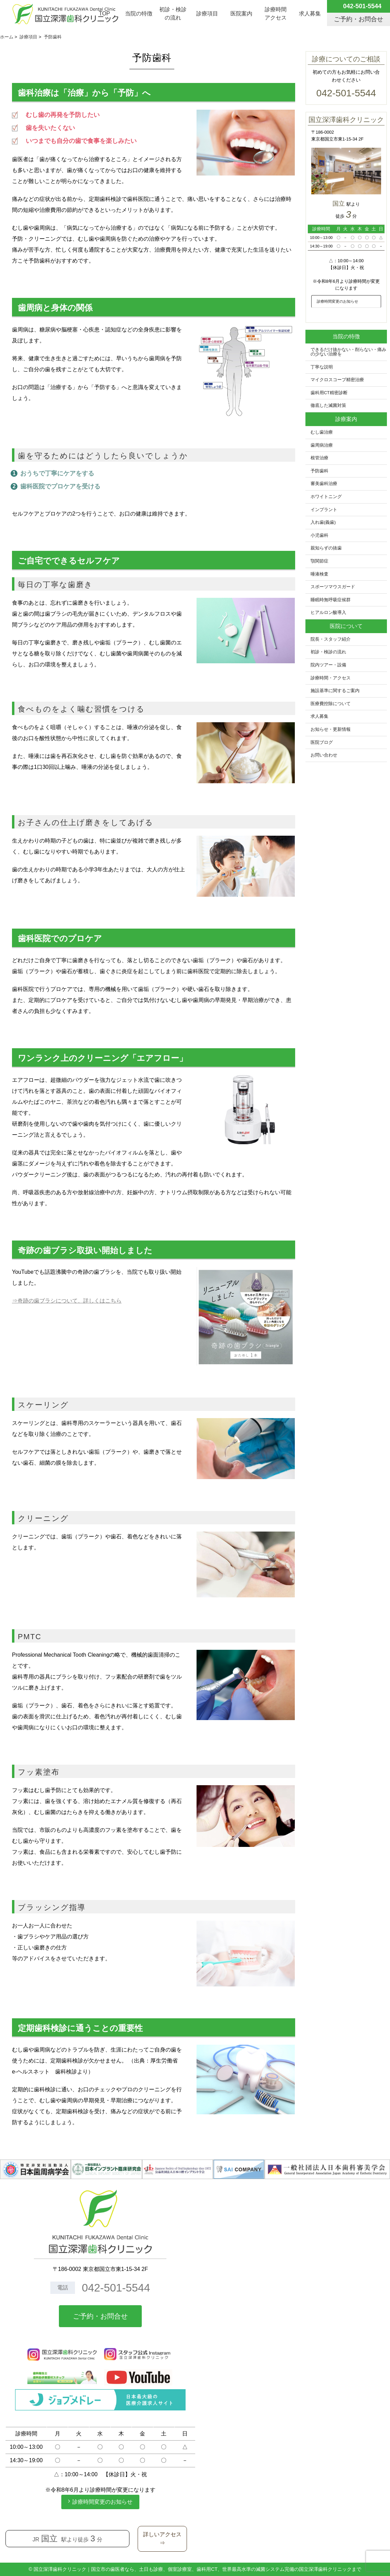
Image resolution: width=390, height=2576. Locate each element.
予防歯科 (319, 471)
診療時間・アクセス (331, 678)
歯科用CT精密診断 (329, 392)
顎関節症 (319, 561)
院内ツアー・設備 (328, 665)
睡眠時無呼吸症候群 (331, 599)
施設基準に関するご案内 (335, 690)
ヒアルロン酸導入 (328, 612)
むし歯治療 (322, 432)
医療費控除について (331, 703)
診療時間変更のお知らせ (337, 301)
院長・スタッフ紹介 (331, 639)
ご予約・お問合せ (100, 2316)
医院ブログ (322, 742)
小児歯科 (319, 535)
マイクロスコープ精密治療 (337, 379)
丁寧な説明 (322, 367)
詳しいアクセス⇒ (162, 2538)
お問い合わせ (324, 755)
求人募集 (310, 13)
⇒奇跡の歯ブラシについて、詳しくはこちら (67, 1301)
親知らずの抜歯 (326, 548)
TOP (104, 13)
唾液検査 (319, 574)
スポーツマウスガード (333, 586)
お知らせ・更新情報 (331, 729)
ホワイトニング (326, 496)
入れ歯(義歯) (323, 522)
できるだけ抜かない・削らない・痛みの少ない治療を (348, 351)
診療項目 (207, 13)
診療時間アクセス (276, 14)
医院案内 (241, 13)
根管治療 (319, 458)
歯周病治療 (322, 445)
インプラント (324, 509)
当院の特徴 (138, 13)
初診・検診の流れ (173, 14)
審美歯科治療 (324, 483)
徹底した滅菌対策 (328, 405)
